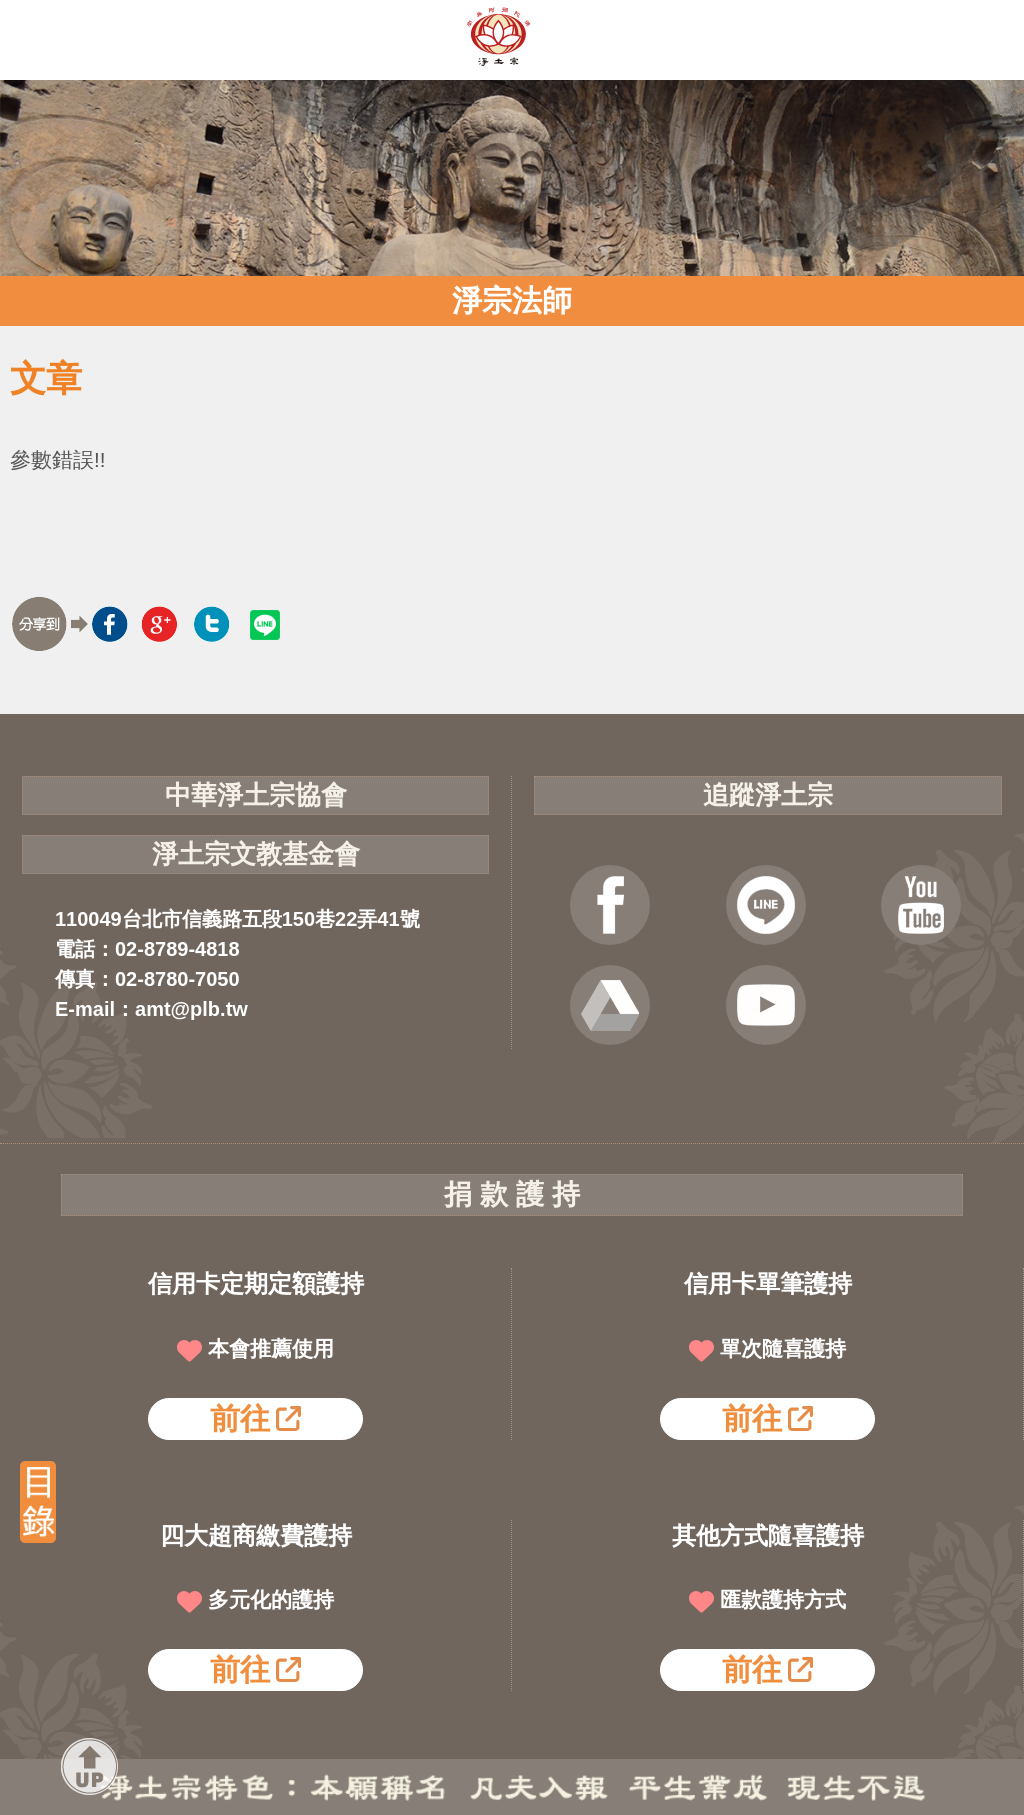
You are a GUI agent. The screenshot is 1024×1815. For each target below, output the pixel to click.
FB (610, 905)
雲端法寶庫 (610, 1005)
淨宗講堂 (766, 1005)
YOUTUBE (921, 905)
